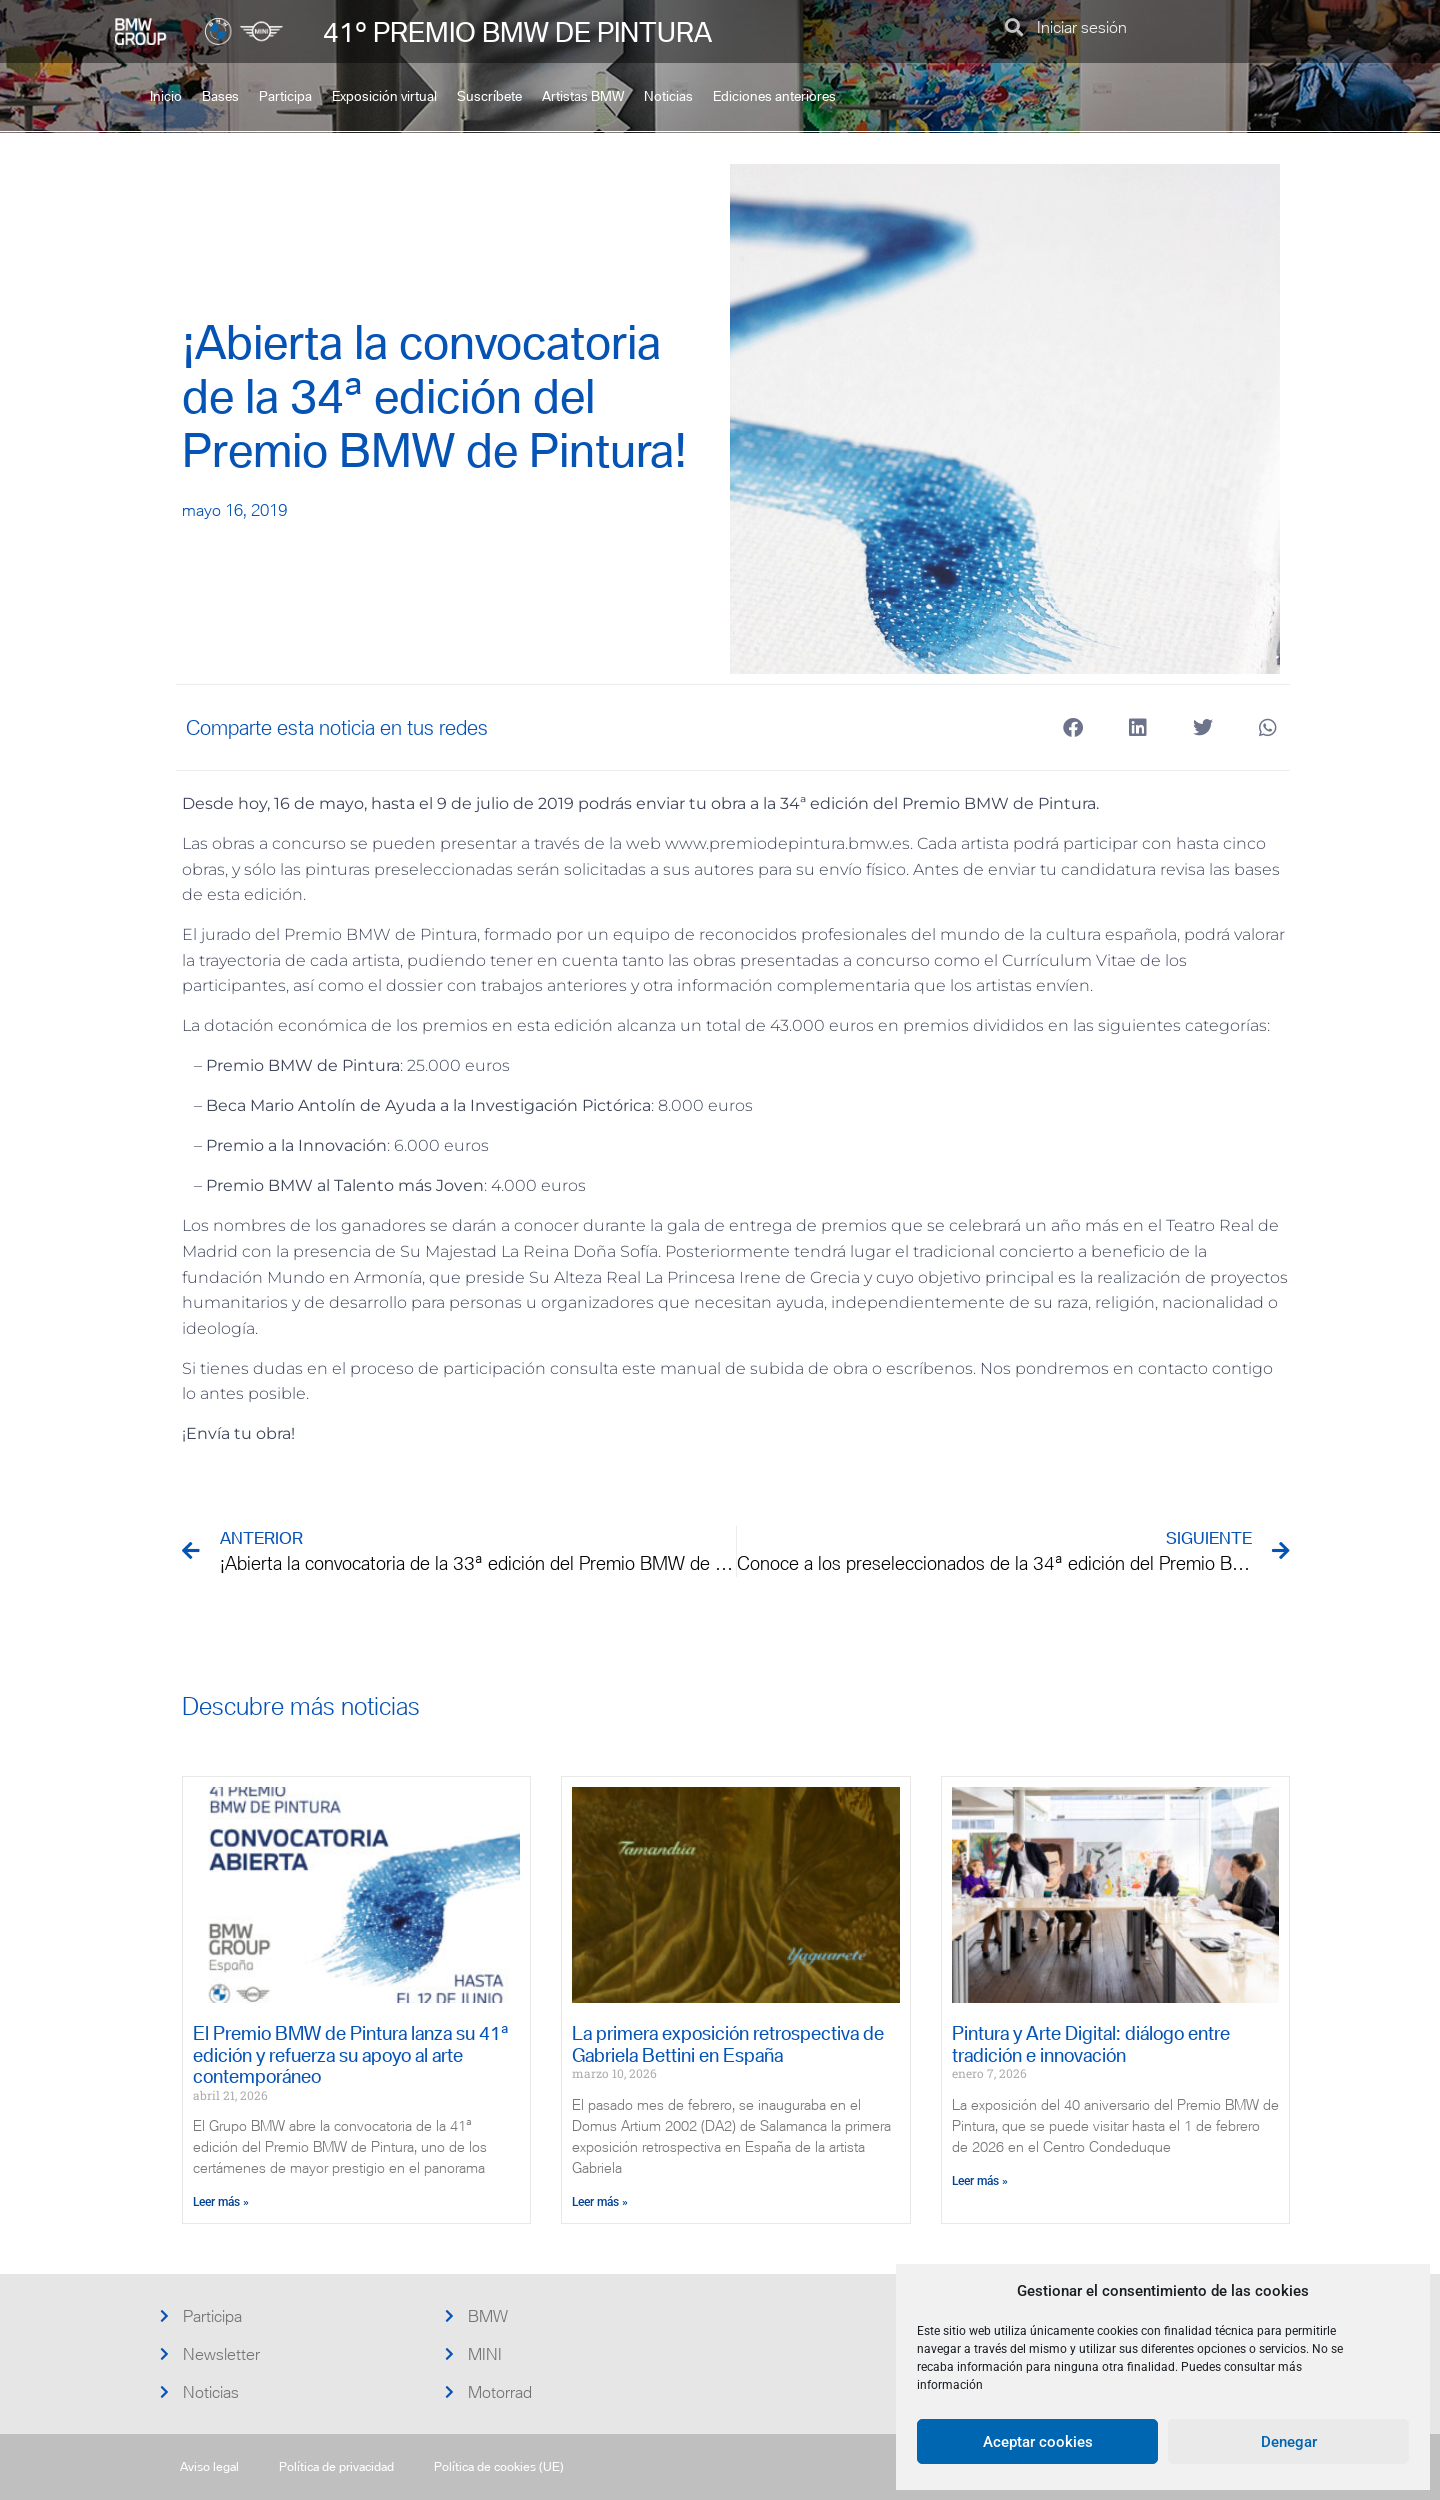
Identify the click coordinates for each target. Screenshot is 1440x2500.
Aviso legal (209, 2466)
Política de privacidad (336, 2466)
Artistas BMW (583, 96)
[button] (1013, 26)
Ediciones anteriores (774, 96)
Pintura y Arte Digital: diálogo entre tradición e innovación (1091, 2044)
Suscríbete (489, 96)
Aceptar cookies (1038, 2442)
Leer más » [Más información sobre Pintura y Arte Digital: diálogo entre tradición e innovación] (980, 2181)
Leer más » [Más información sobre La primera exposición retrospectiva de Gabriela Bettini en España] (600, 2202)
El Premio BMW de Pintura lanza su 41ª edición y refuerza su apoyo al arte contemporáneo (351, 2055)
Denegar (1289, 2442)
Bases (220, 96)
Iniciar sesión (1082, 27)
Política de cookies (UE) (499, 2466)
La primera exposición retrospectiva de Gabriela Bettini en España (728, 2044)
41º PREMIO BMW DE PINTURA (517, 32)
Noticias (668, 96)
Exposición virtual (384, 96)
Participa (285, 96)
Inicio (166, 96)
